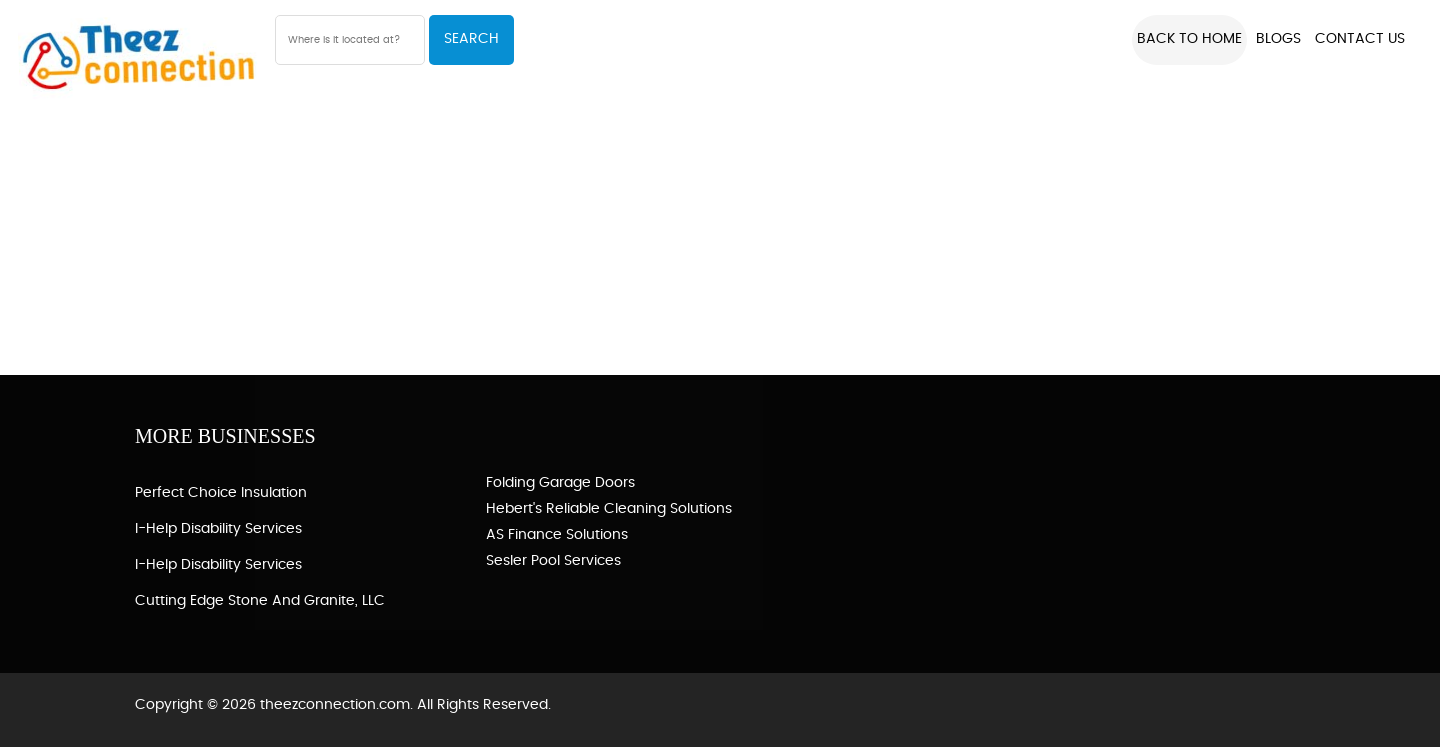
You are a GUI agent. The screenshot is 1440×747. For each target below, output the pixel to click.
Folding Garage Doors (560, 483)
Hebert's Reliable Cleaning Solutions (609, 509)
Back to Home (1189, 39)
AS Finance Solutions (557, 535)
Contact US (1360, 39)
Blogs (1278, 39)
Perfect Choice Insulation (221, 493)
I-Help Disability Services (218, 529)
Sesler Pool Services (553, 561)
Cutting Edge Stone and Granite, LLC (260, 601)
